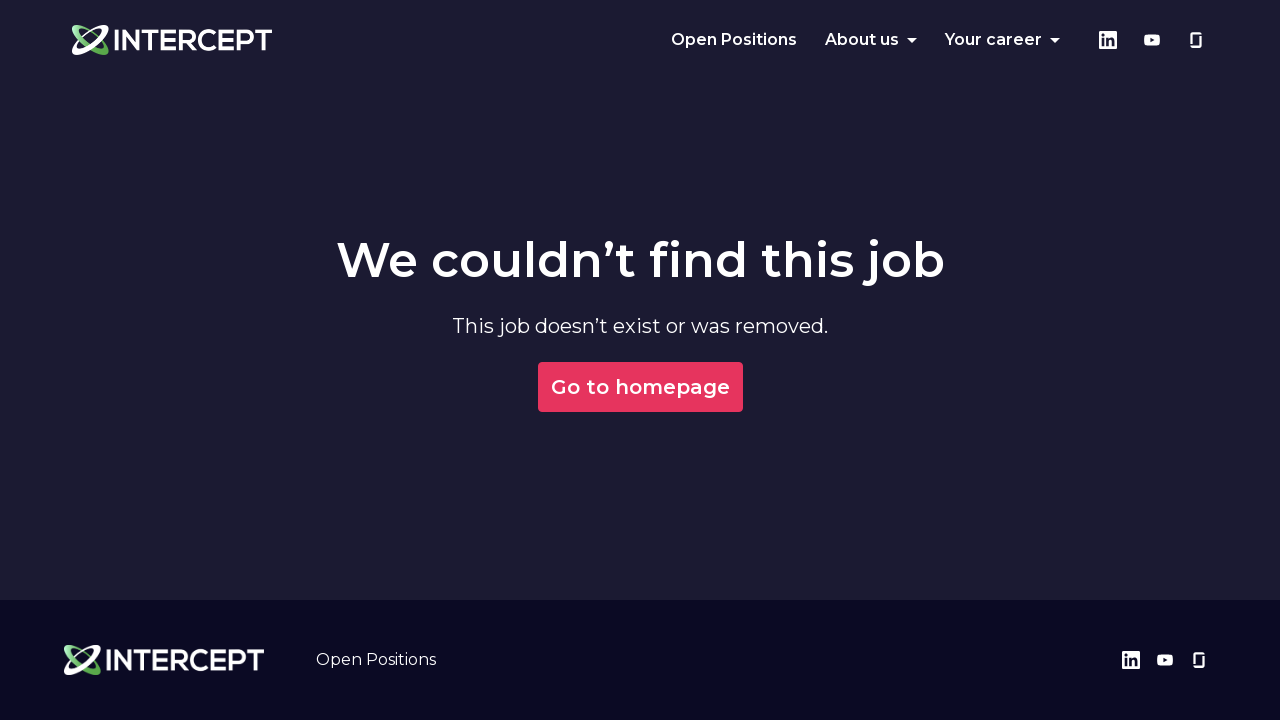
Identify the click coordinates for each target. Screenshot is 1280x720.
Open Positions (734, 39)
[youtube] (1152, 40)
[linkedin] (1108, 40)
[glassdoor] (1196, 40)
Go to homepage (640, 387)
